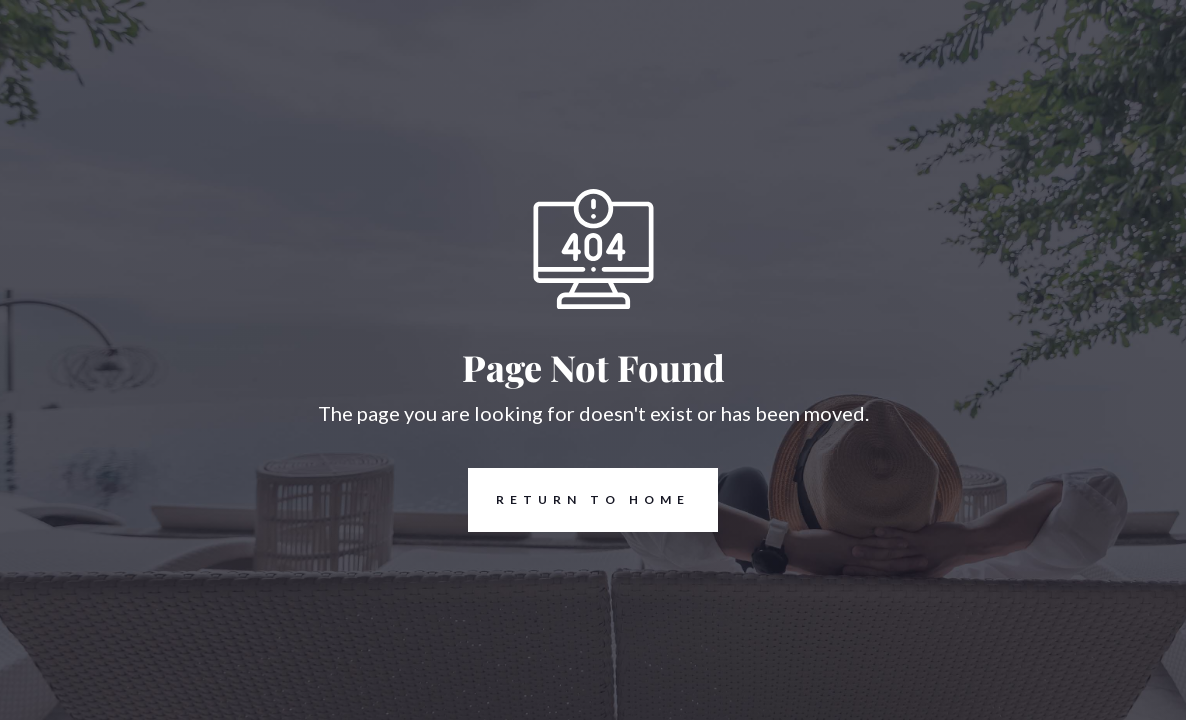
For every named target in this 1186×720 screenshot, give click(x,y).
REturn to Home (579, 500)
